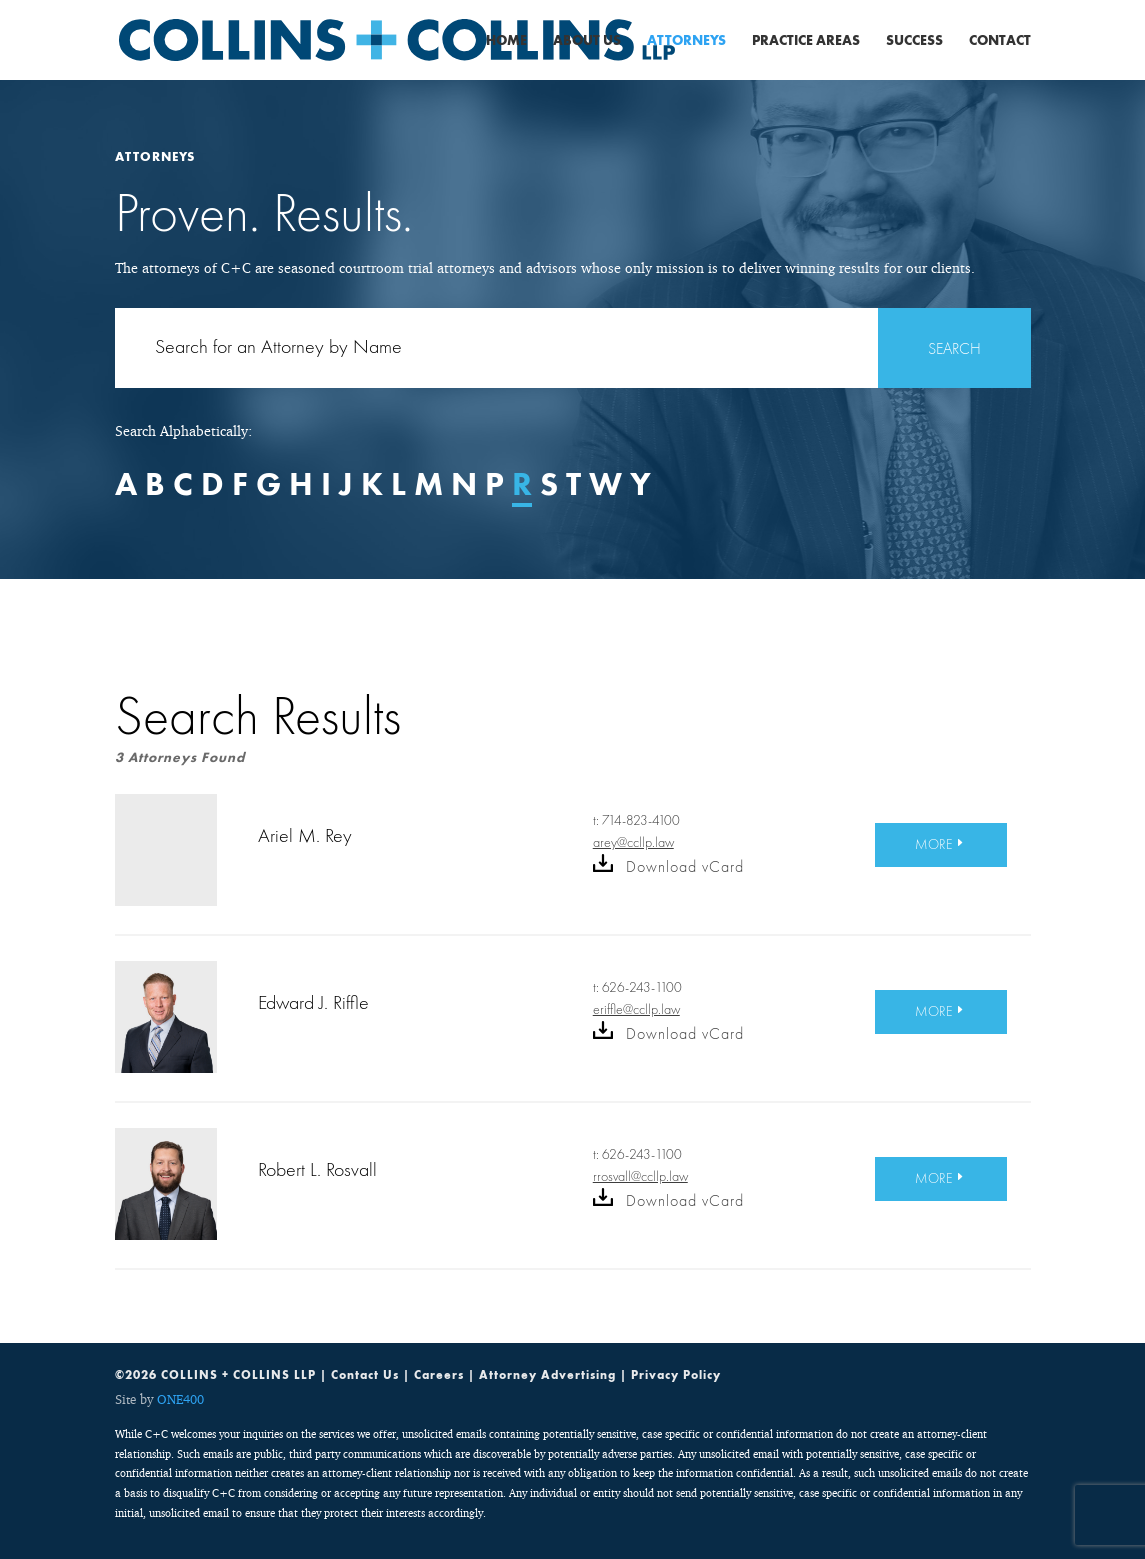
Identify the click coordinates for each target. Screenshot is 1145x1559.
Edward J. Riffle (313, 1002)
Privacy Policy (676, 1375)
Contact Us (365, 1375)
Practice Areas (806, 41)
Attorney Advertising (547, 1375)
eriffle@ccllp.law (636, 1009)
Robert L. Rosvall (317, 1169)
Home (506, 41)
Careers (439, 1375)
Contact (1000, 41)
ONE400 (180, 1399)
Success (914, 41)
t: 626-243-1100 (637, 987)
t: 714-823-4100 (636, 820)
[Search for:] (573, 348)
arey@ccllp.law (633, 842)
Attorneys (686, 41)
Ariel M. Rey (305, 835)
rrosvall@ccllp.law (640, 1176)
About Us (587, 41)
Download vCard (668, 866)
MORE (934, 844)
